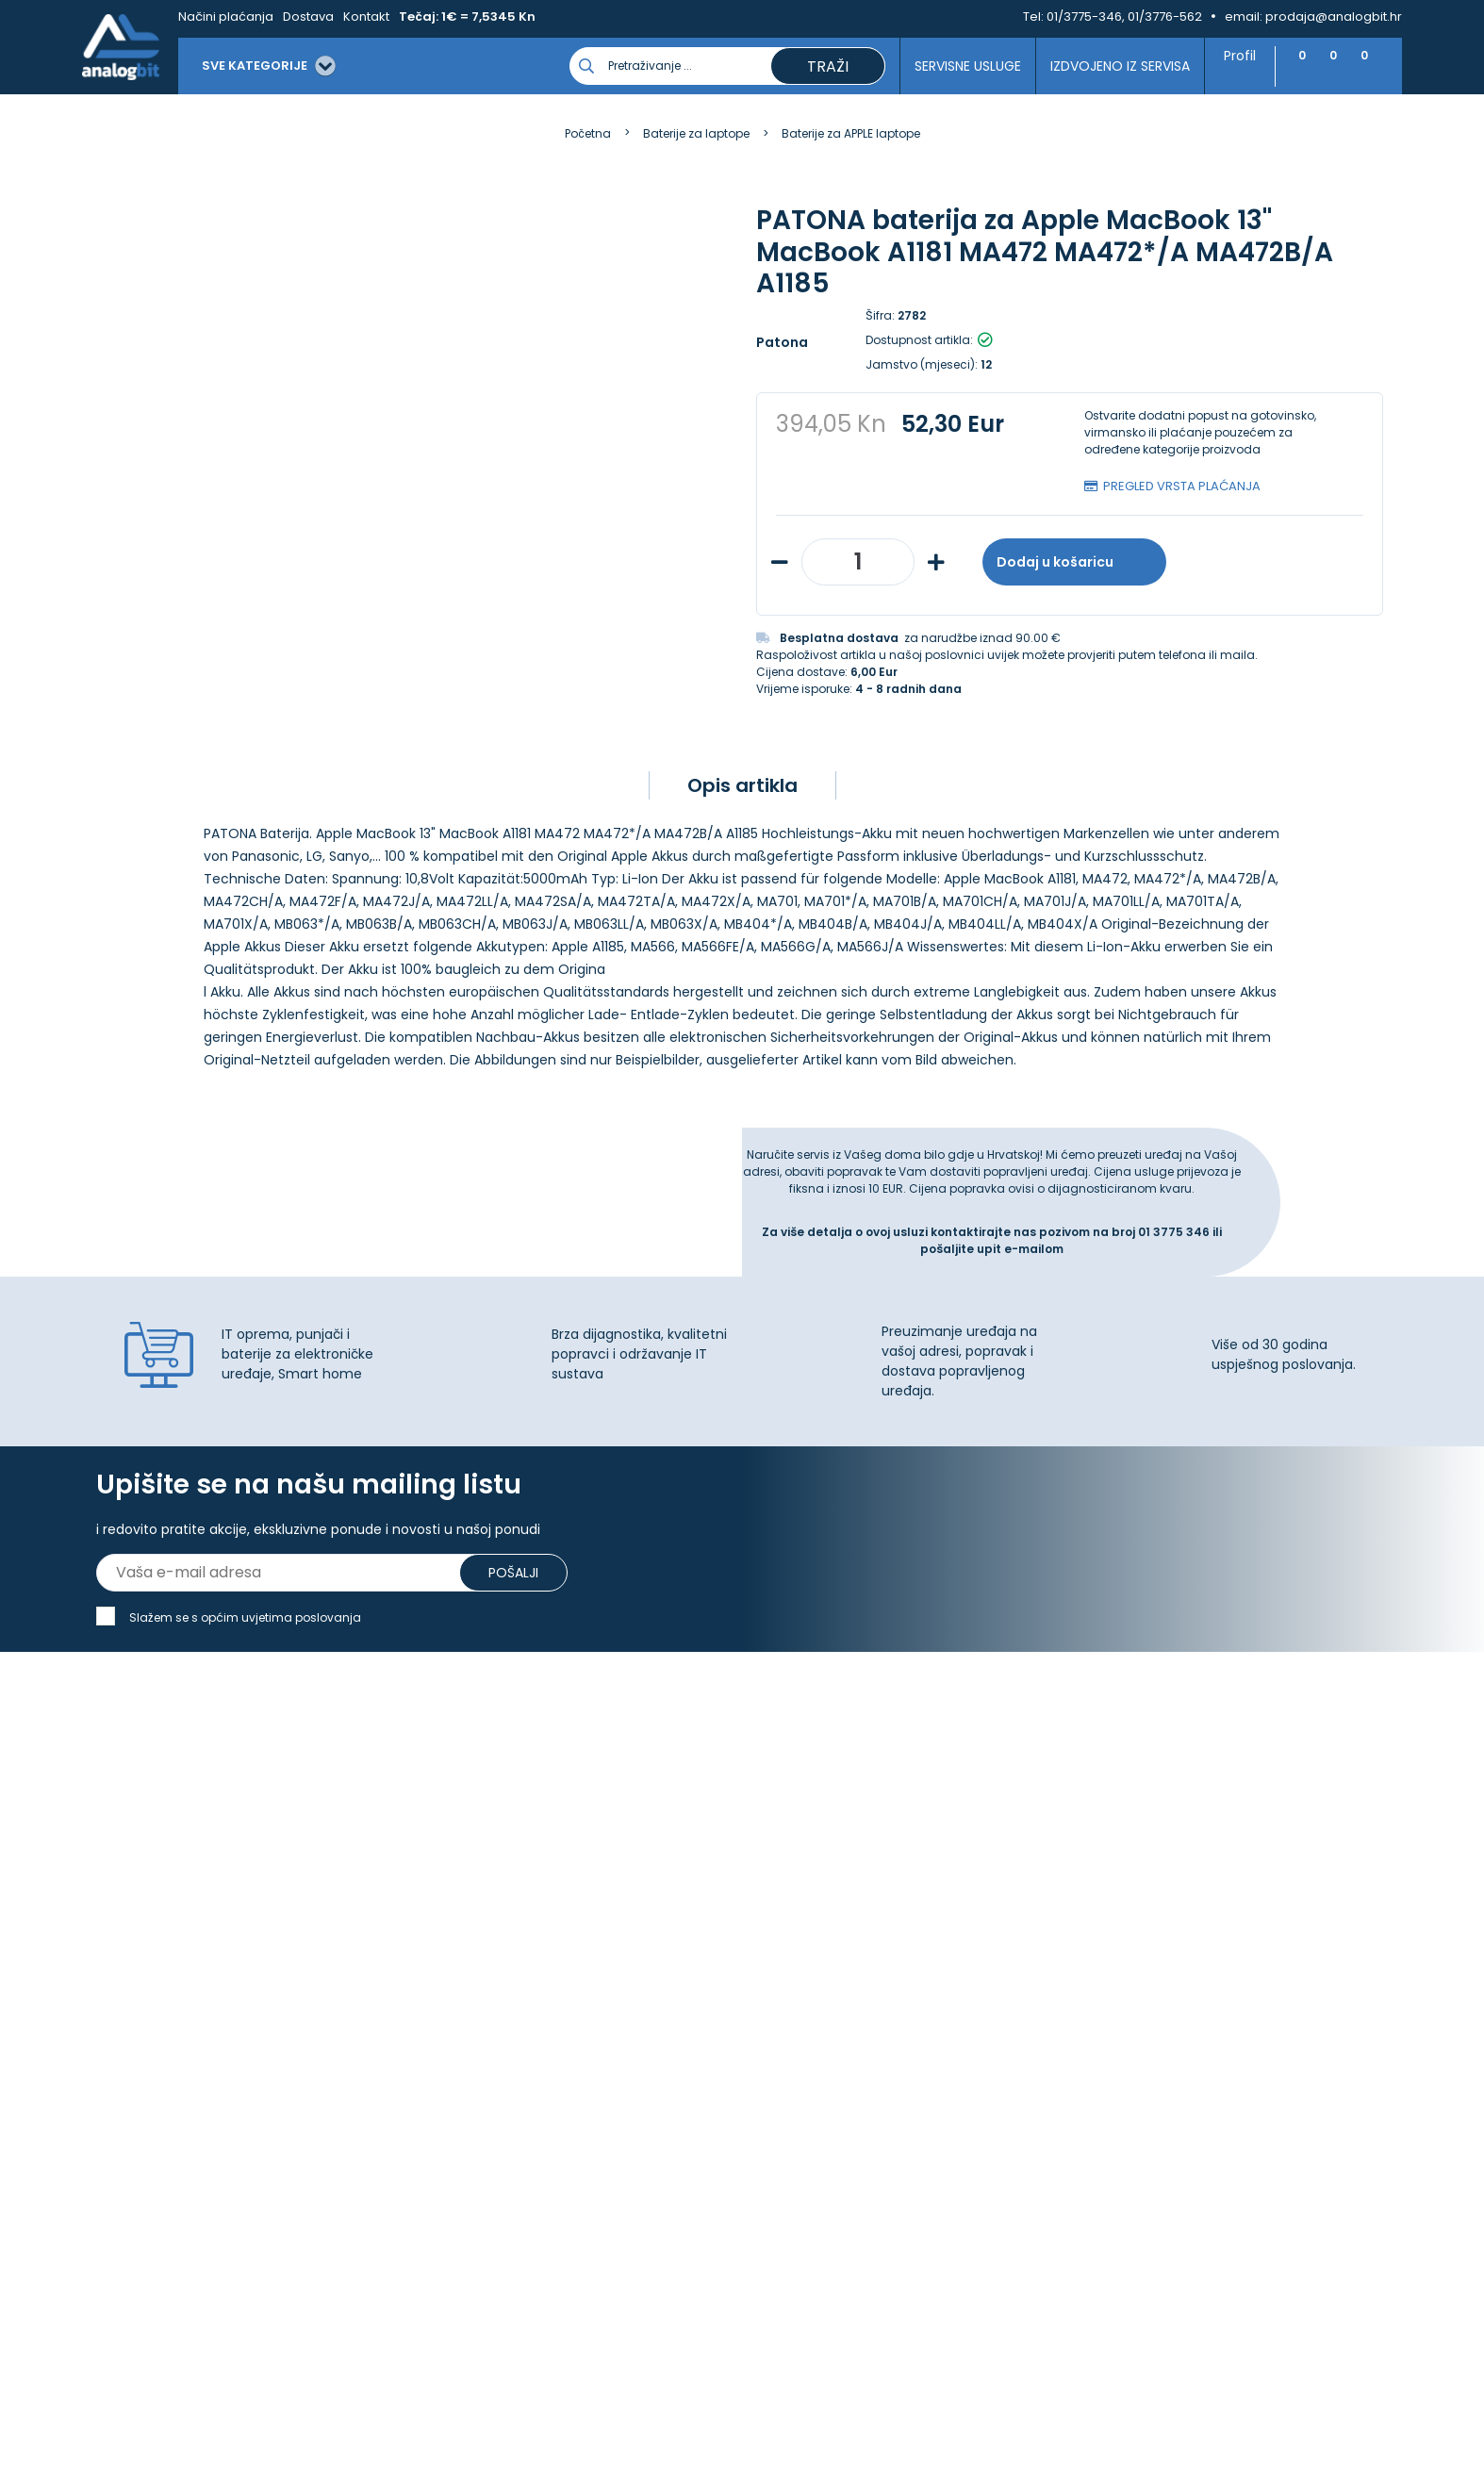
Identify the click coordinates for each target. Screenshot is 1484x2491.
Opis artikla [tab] (742, 836)
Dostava (308, 16)
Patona (782, 342)
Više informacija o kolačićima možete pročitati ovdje (348, 2404)
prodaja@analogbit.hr (1333, 16)
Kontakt (366, 16)
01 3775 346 (1175, 1283)
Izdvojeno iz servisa (1110, 66)
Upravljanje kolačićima (499, 1926)
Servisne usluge (958, 66)
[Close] (244, 2434)
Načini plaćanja (225, 16)
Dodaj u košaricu (1074, 562)
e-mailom (1034, 1300)
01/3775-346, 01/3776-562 (1124, 16)
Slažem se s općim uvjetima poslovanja (245, 1683)
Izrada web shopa (785, 2474)
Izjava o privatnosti (487, 1947)
